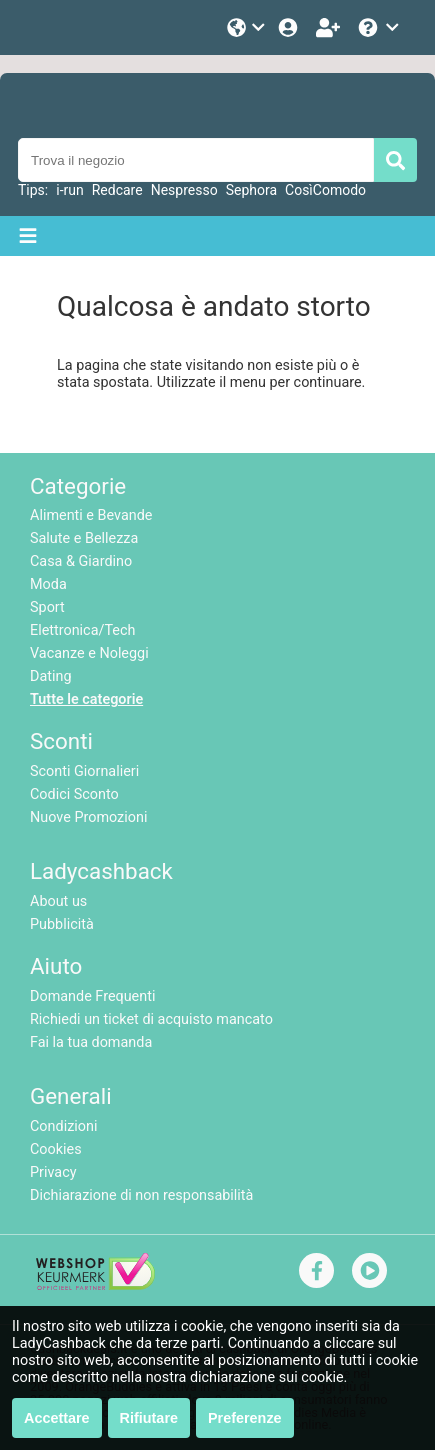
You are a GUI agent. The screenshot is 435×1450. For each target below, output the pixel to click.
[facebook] (317, 1270)
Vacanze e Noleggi (89, 653)
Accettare (57, 1418)
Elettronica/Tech (82, 630)
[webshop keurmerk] (95, 1285)
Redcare (117, 190)
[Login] (290, 27)
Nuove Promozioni (88, 817)
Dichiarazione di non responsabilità (141, 1195)
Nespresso (184, 190)
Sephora (251, 190)
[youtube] (370, 1270)
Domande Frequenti (92, 996)
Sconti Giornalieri (84, 771)
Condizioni (63, 1126)
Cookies (56, 1149)
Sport (47, 607)
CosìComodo (325, 190)
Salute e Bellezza (84, 538)
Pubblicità (62, 924)
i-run (69, 190)
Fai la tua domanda (91, 1042)
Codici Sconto (74, 794)
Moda (48, 584)
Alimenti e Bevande (91, 515)
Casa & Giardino (81, 561)
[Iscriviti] (330, 27)
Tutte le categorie (86, 699)
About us (58, 901)
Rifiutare (149, 1418)
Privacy (53, 1172)
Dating (51, 676)
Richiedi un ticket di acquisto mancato (151, 1019)
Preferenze (245, 1418)
